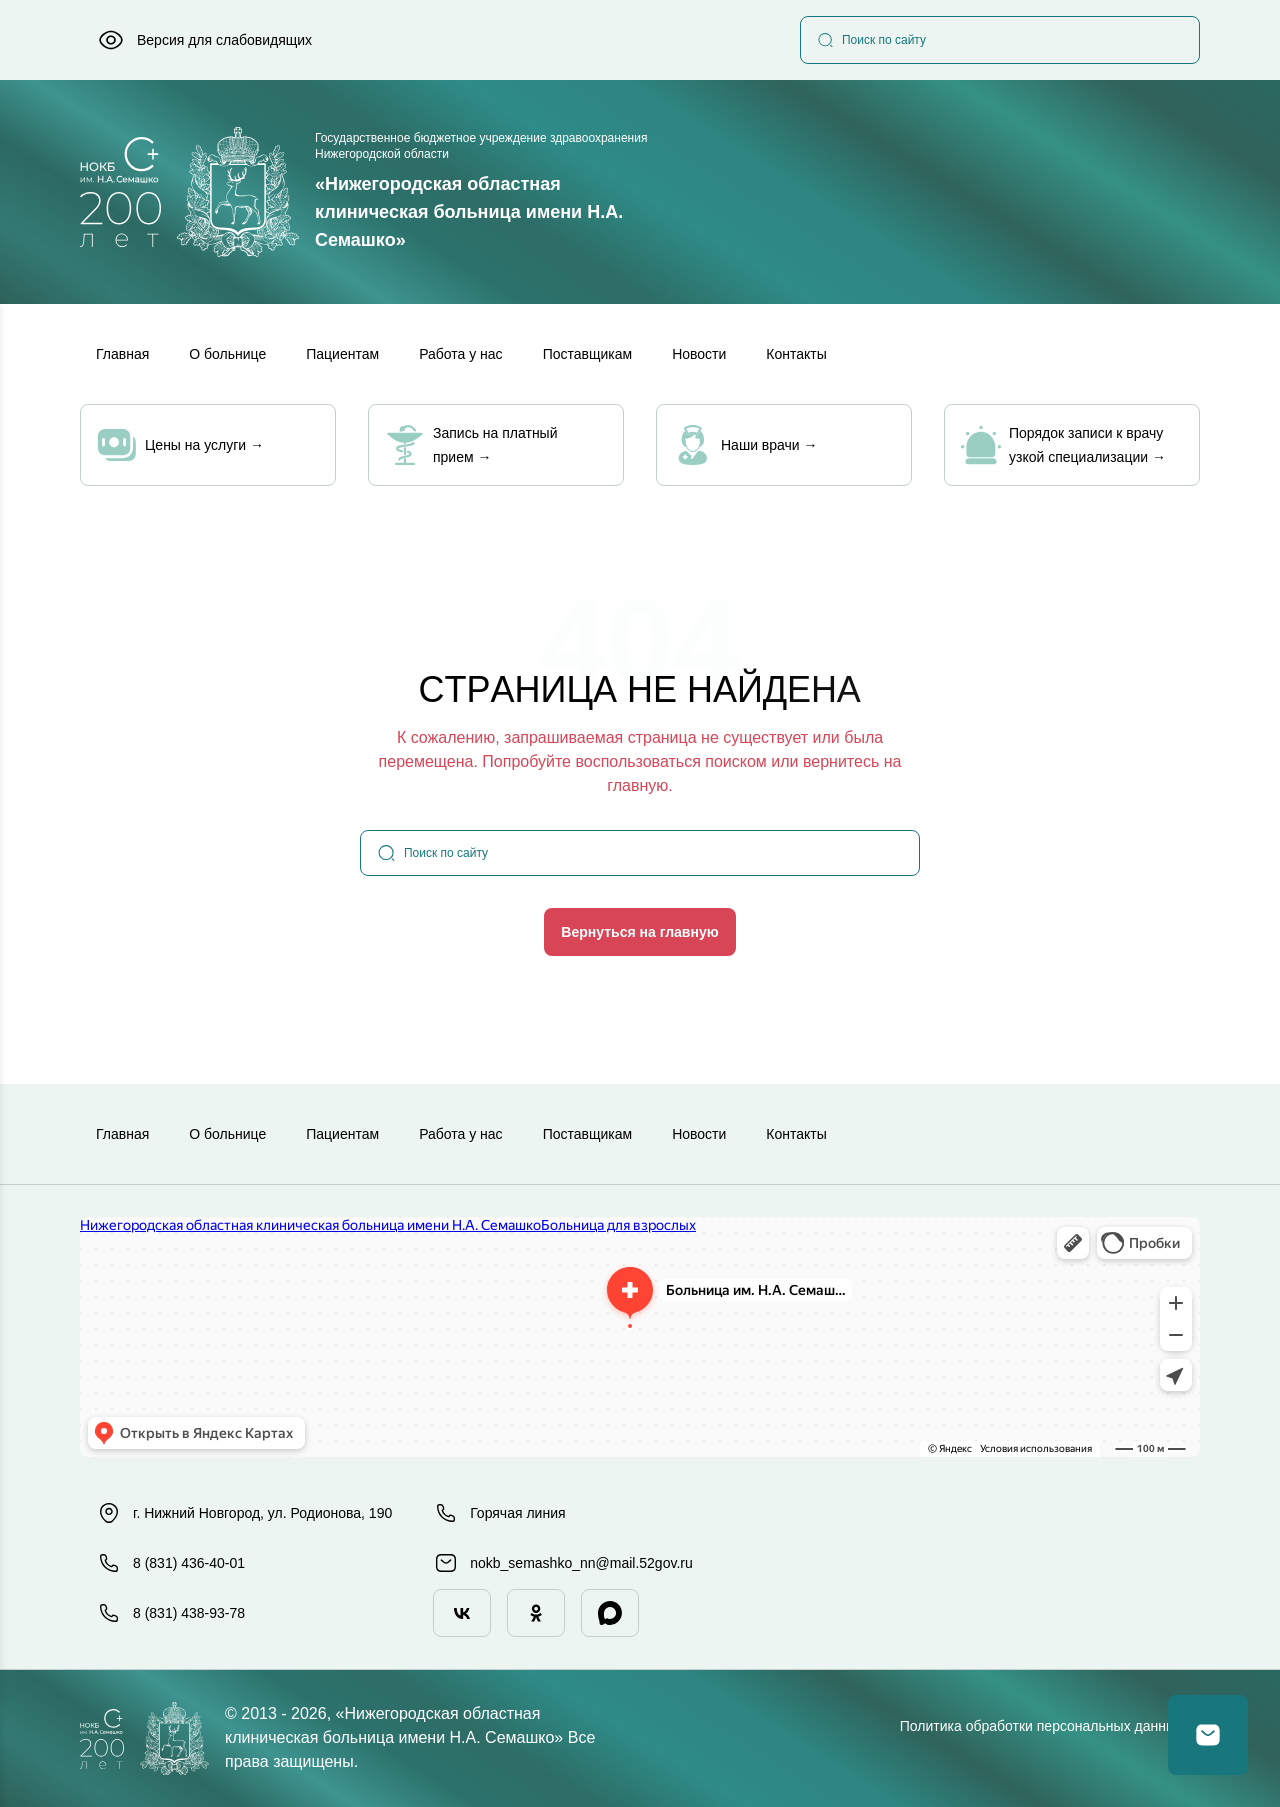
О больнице (227, 354)
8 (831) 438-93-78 (171, 1613)
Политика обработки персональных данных (1041, 1726)
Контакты (796, 354)
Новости (699, 354)
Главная (122, 354)
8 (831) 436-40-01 (171, 1563)
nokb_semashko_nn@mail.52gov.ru (563, 1563)
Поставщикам (588, 354)
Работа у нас (461, 354)
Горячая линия (499, 1513)
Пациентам (342, 354)
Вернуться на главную (639, 932)
